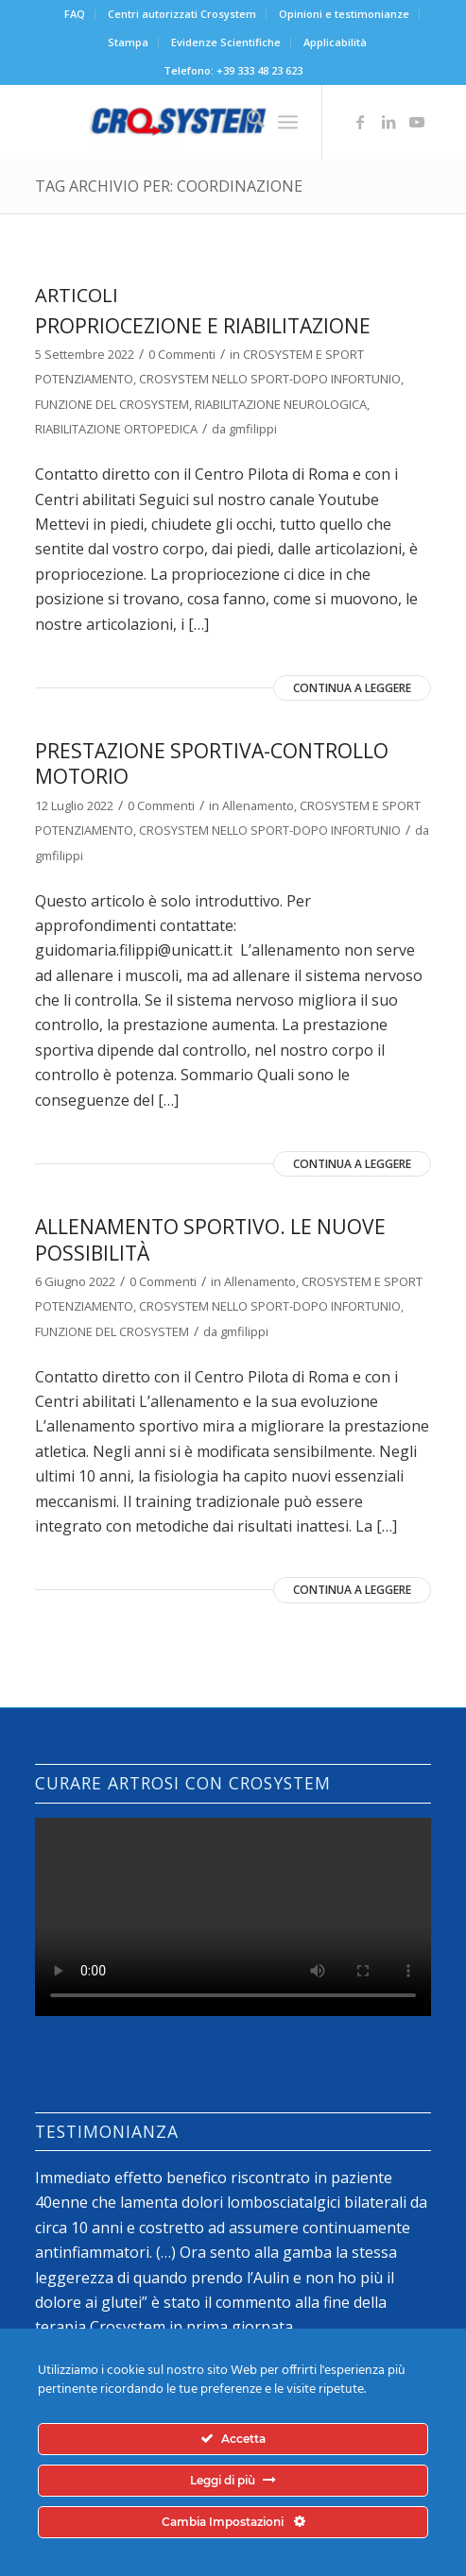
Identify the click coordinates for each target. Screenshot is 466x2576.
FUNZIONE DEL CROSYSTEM (112, 404)
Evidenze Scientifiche (226, 42)
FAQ (74, 14)
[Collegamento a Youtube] (417, 122)
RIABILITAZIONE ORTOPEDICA (116, 428)
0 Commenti (182, 354)
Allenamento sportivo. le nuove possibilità (210, 1239)
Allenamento (258, 805)
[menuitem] (75, 14)
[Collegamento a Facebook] (360, 122)
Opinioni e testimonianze (344, 14)
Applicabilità (335, 42)
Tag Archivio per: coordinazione (168, 186)
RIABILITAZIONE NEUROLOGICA (281, 404)
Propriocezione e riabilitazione (203, 326)
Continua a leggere (352, 688)
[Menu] (288, 121)
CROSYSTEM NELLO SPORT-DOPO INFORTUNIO (270, 378)
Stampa (128, 42)
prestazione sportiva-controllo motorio (211, 763)
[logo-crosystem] (193, 122)
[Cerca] (246, 122)
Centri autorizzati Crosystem (182, 14)
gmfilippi (253, 428)
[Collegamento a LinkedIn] (388, 122)
